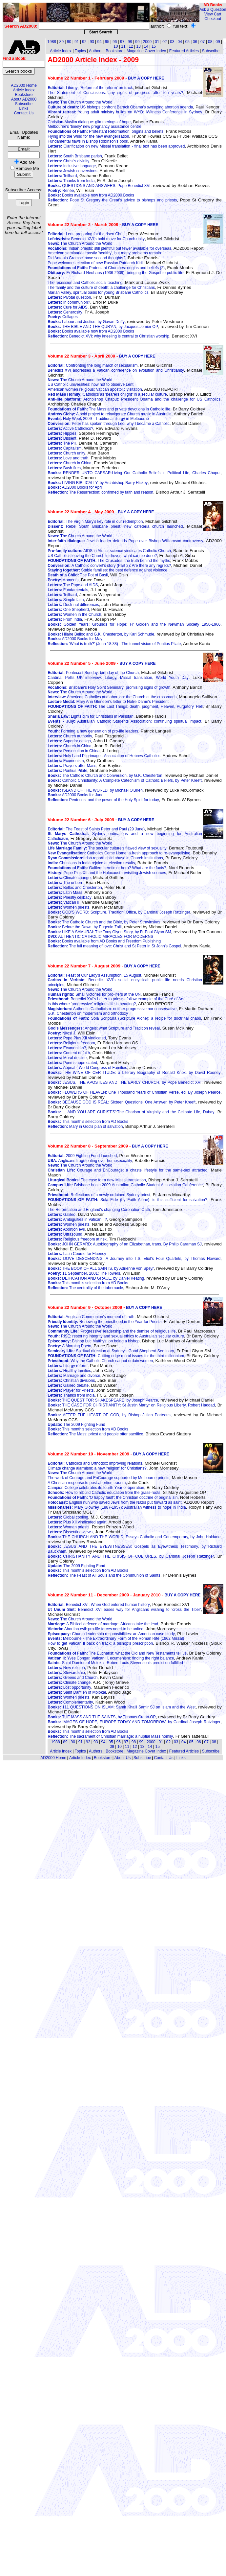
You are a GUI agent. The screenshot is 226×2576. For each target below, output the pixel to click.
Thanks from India (71, 180)
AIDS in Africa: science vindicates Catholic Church (109, 550)
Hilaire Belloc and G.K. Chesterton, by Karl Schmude (101, 634)
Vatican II (63, 902)
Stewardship (66, 1672)
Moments (63, 580)
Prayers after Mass (72, 765)
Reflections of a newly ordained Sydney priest (99, 1195)
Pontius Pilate (67, 770)
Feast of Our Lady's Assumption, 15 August (94, 975)
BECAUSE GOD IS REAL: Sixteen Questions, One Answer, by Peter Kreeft (121, 1102)
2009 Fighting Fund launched (82, 1155)
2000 (147, 41)
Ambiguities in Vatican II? (77, 1219)
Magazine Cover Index (146, 51)
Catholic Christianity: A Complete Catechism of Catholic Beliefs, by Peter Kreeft (124, 780)
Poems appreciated (72, 1062)
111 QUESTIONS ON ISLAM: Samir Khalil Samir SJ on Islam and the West (121, 1707)
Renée (61, 190)
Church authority (70, 736)
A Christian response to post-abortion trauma (87, 1482)
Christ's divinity (68, 161)
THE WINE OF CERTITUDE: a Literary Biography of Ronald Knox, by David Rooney (134, 1072)
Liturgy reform (67, 1365)
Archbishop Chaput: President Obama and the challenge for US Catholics (134, 399)
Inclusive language (72, 166)
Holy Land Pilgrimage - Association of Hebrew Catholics (104, 756)
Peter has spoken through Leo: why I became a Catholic (109, 423)
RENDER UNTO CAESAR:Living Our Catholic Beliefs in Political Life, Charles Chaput (134, 473)
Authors (95, 51)
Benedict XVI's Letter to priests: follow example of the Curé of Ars (116, 999)
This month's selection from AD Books (88, 1121)
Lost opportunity (69, 1687)
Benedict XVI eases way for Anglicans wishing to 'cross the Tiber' (124, 1609)
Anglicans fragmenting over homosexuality (90, 1160)
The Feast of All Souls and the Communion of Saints (104, 1575)
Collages (62, 316)
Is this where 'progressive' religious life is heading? (92, 1004)
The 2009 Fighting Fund (76, 1424)
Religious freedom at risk (77, 1239)
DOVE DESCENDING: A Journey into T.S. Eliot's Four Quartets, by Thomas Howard (134, 1258)
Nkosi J (61, 1033)
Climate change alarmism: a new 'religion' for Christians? (97, 1468)
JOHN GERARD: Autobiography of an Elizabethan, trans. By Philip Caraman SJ (125, 1244)
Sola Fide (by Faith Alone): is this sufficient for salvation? (127, 1199)
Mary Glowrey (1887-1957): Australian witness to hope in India (117, 1507)
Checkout (212, 18)
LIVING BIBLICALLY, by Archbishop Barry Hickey (98, 482)
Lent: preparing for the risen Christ (86, 234)
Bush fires (64, 468)
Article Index (23, 90)
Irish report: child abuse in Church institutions (105, 858)
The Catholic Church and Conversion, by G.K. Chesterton (105, 775)
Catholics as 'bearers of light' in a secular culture (107, 394)
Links (23, 108)
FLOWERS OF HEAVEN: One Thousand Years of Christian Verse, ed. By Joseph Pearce (134, 1092)
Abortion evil (66, 1229)
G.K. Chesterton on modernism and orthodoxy (88, 1013)
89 (61, 41)
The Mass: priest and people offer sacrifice (95, 1434)
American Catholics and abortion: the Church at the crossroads (112, 697)
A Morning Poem (69, 1346)
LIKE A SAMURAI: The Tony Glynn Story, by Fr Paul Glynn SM (109, 932)
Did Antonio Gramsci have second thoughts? (86, 258)
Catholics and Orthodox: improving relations (95, 1463)
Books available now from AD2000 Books (91, 195)
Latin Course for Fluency (77, 1253)
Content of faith (69, 1053)
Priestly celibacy (69, 897)
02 (164, 41)
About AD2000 (23, 99)
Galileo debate (68, 1385)
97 (122, 41)
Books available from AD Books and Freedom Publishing (104, 941)
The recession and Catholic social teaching (85, 282)
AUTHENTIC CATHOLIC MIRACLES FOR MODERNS (100, 936)
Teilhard (62, 176)
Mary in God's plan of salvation (85, 1126)
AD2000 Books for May (75, 639)
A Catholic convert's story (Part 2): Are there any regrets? (109, 565)
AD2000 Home (24, 85)
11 (123, 46)
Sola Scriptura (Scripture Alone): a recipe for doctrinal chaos (124, 1018)
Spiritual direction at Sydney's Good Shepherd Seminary (111, 1351)
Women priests (68, 907)
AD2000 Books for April (75, 487)
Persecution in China (73, 751)
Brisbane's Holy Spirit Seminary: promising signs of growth (109, 687)
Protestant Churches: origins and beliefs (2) (106, 268)
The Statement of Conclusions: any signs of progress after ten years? (115, 92)
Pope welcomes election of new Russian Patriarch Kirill (95, 263)
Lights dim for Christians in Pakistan (90, 716)
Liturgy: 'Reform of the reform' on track (90, 87)
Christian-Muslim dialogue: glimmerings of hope (89, 122)
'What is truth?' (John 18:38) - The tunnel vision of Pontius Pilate (114, 643)
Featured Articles (184, 51)
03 (172, 41)
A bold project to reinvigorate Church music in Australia (110, 414)
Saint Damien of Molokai (77, 1692)
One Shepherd (68, 609)
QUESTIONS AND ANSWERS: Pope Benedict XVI (99, 185)
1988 (51, 41)
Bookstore (23, 94)
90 (69, 41)
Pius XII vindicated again (77, 1522)
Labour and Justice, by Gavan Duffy (86, 321)
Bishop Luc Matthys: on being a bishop (93, 1341)
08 (210, 41)
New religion (66, 1667)
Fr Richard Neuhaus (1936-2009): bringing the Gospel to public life (115, 272)
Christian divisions (71, 1380)
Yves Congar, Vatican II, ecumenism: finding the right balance (111, 1658)
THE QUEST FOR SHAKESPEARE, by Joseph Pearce (103, 1400)
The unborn (65, 882)
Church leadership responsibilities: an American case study (111, 1634)
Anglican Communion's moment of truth (91, 1316)
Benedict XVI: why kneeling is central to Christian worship (108, 336)
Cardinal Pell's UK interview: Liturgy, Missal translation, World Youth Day (118, 677)
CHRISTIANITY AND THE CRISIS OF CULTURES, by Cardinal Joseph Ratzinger (131, 1556)
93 (92, 41)
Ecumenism (66, 760)
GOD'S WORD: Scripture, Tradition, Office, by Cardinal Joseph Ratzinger (119, 912)
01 (157, 41)
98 (130, 41)
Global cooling (68, 1517)
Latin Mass (65, 892)
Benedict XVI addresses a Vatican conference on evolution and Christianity (116, 370)
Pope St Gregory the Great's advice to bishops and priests (112, 200)
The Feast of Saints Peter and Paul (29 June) (96, 829)
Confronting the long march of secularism (92, 365)
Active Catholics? (70, 428)
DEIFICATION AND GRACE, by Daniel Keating (96, 1278)
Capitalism (64, 448)
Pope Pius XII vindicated (77, 1038)
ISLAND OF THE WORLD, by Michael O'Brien (95, 790)
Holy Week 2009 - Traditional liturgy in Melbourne (98, 418)
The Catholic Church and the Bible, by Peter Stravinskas (104, 922)
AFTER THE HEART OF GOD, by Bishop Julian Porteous (109, 1415)
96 (115, 41)
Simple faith (66, 599)
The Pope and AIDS (73, 585)
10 (115, 46)
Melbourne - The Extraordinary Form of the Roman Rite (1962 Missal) (116, 1638)
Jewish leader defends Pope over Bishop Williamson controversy (125, 541)
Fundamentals (68, 590)
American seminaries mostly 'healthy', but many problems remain (104, 253)
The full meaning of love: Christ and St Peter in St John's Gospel (114, 946)
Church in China (69, 463)
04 (179, 41)
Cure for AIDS (67, 307)
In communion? (69, 302)
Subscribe (23, 104)
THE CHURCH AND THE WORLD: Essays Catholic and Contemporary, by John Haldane (134, 1537)
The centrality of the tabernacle (85, 1288)
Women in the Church (74, 614)
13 (138, 46)
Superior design (69, 741)
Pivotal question (69, 297)
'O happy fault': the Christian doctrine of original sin (112, 1497)
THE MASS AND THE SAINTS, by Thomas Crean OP (101, 1717)
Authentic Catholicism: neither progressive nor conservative (112, 1009)
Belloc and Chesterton (75, 887)
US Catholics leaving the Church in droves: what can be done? (102, 555)
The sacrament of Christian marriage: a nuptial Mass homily (110, 1736)
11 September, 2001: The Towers (84, 1273)
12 (131, 46)
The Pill (62, 443)
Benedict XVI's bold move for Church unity (96, 239)
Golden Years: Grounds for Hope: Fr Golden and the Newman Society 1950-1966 (134, 624)
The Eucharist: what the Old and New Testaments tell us (117, 1653)
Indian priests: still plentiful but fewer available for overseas (109, 248)
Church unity (66, 453)
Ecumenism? (67, 1048)
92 (84, 41)
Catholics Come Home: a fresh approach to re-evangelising (119, 853)
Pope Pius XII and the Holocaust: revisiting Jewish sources (107, 872)
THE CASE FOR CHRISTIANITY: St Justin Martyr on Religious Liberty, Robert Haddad (131, 1405)
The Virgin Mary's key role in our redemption (95, 521)
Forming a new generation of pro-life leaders (93, 731)
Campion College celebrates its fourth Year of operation (96, 1487)
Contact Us (23, 113)
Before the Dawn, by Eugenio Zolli (84, 927)
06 (195, 41)
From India (65, 619)
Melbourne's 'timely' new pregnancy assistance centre (94, 126)
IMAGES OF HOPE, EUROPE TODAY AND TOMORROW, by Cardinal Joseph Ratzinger (134, 1722)
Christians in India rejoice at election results (91, 863)
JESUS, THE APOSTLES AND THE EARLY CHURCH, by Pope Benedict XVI (124, 1082)
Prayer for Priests (70, 1390)
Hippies (62, 433)
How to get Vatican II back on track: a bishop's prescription (100, 1643)
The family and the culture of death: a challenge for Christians (101, 287)
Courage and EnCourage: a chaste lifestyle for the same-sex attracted (127, 1170)
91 (76, 41)
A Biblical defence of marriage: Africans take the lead (103, 1624)
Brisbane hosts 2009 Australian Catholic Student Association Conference (125, 1185)
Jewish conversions (72, 171)
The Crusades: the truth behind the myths (109, 560)
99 (137, 41)
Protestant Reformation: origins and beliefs (105, 131)
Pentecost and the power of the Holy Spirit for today (103, 800)
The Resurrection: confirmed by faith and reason (100, 492)
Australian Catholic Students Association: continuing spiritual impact (124, 721)
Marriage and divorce (74, 1375)
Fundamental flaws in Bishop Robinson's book (88, 141)
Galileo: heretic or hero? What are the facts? (107, 868)
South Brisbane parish (75, 156)
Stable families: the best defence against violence (107, 570)
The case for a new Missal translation (97, 1180)
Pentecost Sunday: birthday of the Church (93, 672)
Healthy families (69, 1370)
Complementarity (70, 1702)
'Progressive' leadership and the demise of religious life (111, 1331)
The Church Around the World (80, 102)
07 (202, 41)
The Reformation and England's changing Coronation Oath (99, 1209)
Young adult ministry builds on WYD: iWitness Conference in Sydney (125, 112)
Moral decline (67, 1058)
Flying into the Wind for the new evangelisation (88, 136)
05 (187, 41)
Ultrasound (65, 1234)
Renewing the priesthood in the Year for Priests (104, 1321)
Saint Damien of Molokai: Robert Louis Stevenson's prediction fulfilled (115, 1662)
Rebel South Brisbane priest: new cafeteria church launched (115, 526)
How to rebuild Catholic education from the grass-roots (104, 1492)
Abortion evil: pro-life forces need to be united (95, 1629)
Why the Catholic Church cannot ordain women (100, 1360)
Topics (80, 51)
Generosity (65, 312)
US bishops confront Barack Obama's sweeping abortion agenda (120, 107)
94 (99, 41)
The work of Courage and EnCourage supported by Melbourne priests (108, 1477)
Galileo (61, 1214)
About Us (122, 1757)
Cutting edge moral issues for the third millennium (116, 1356)
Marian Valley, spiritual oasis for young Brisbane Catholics (98, 292)
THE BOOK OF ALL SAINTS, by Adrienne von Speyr (101, 1268)
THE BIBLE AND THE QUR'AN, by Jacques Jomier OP (103, 326)
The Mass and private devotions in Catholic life (109, 409)
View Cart (212, 14)
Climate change (69, 877)
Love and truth (68, 458)
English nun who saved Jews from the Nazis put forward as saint (114, 1502)
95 (107, 41)
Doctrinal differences (73, 604)
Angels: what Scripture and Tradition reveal (104, 1028)
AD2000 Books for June (75, 795)
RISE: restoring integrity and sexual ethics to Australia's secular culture (116, 1336)
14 (146, 46)
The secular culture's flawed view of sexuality (107, 848)
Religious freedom (71, 1043)
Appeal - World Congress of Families (87, 1067)
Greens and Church (72, 1677)
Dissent (62, 438)
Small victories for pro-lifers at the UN (94, 994)
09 (218, 41)
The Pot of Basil (78, 575)
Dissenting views (70, 1532)
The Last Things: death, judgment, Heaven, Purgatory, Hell (125, 706)
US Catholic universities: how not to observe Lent (90, 384)
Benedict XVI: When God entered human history (99, 1604)
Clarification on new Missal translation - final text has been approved (116, 146)
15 (154, 46)
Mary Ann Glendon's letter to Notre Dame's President (108, 701)
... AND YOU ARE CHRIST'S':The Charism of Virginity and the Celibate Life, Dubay (131, 1112)
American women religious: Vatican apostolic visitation (95, 389)
